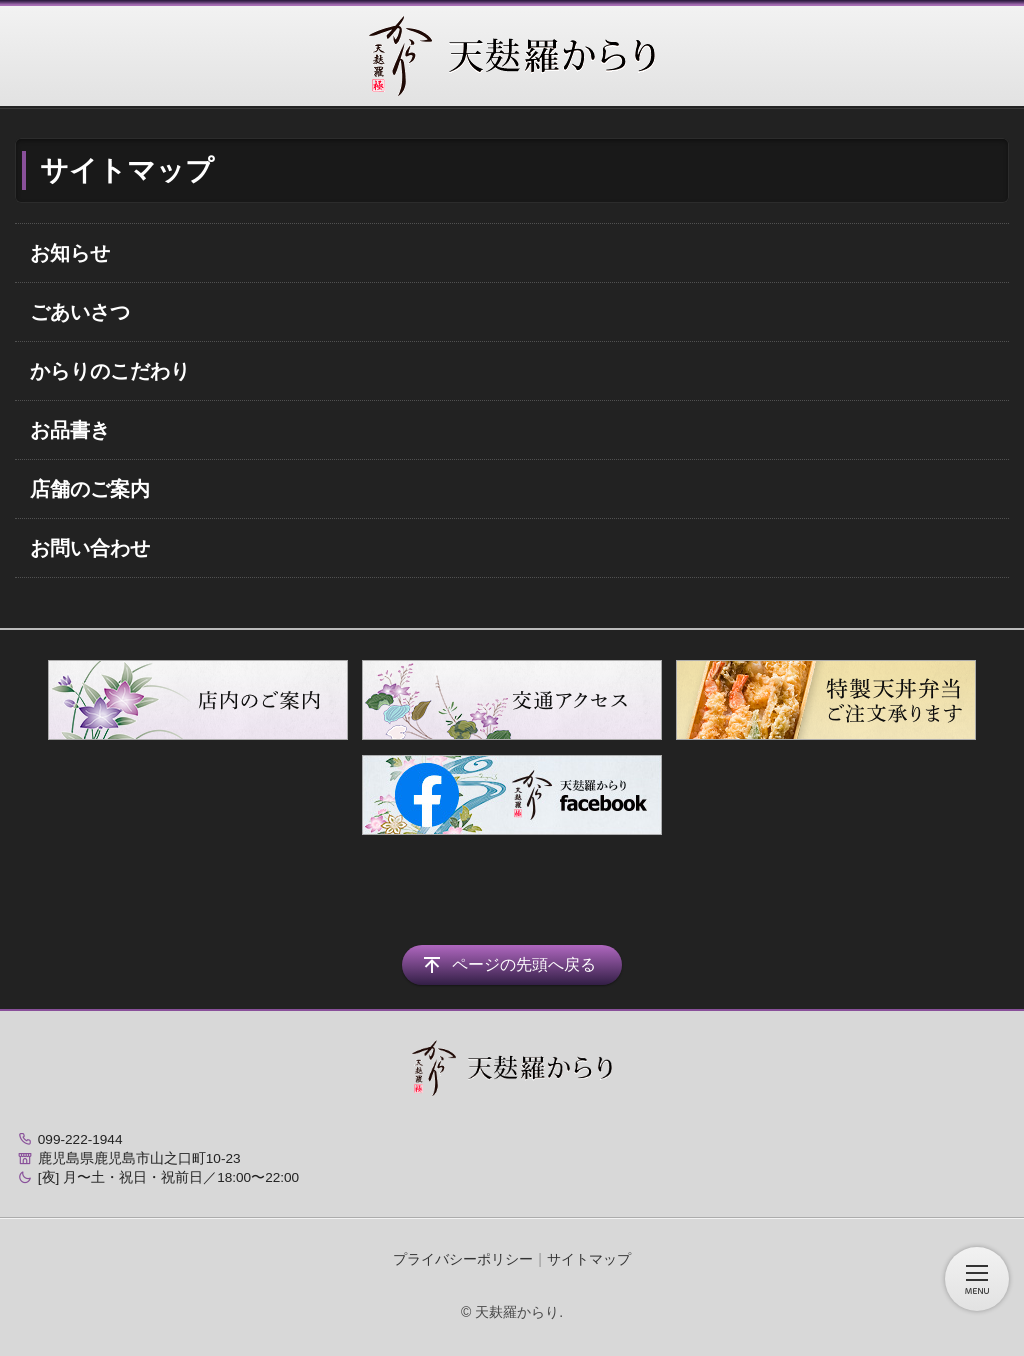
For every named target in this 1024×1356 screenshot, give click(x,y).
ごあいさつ (80, 312)
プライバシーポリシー (463, 1259)
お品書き (70, 430)
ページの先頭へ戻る (524, 964)
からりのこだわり (110, 371)
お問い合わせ (90, 548)
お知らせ (70, 253)
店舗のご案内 (90, 489)
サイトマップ (589, 1259)
